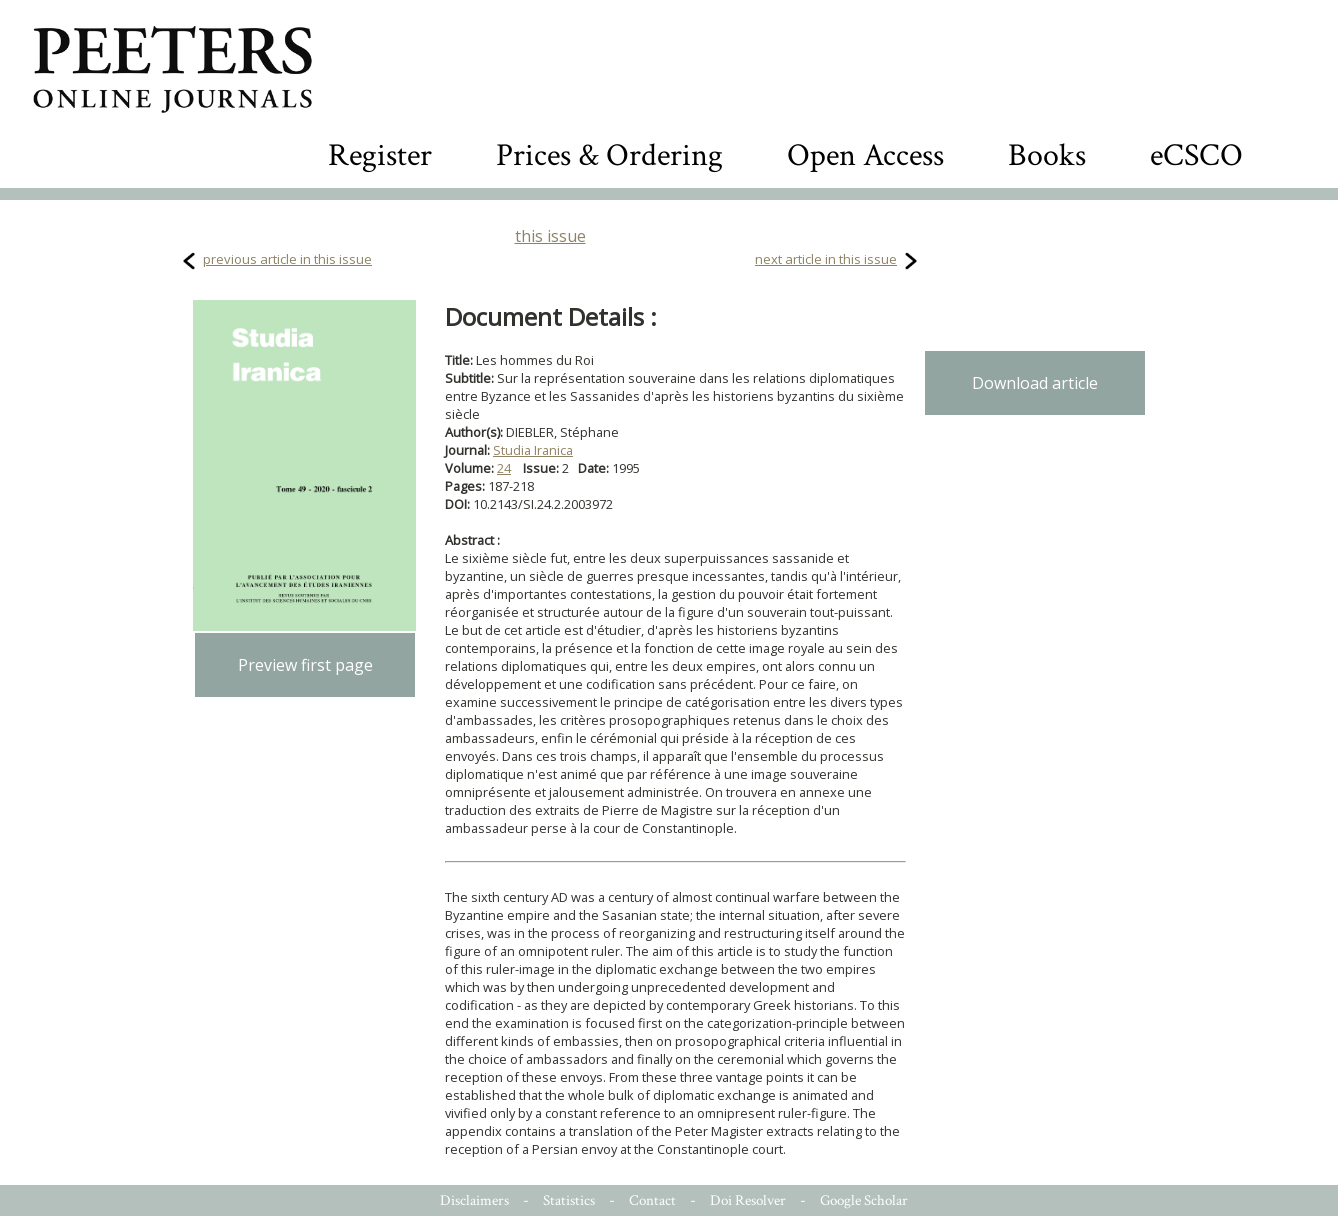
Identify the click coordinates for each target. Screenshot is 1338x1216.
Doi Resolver (748, 1200)
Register (380, 155)
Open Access (865, 155)
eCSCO (1196, 155)
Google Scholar (864, 1200)
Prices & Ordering (609, 155)
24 (504, 468)
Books (1047, 155)
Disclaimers (474, 1200)
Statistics (569, 1200)
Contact (652, 1200)
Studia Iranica (533, 450)
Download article (1035, 383)
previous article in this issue (287, 259)
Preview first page (305, 665)
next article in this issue (826, 259)
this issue (550, 236)
